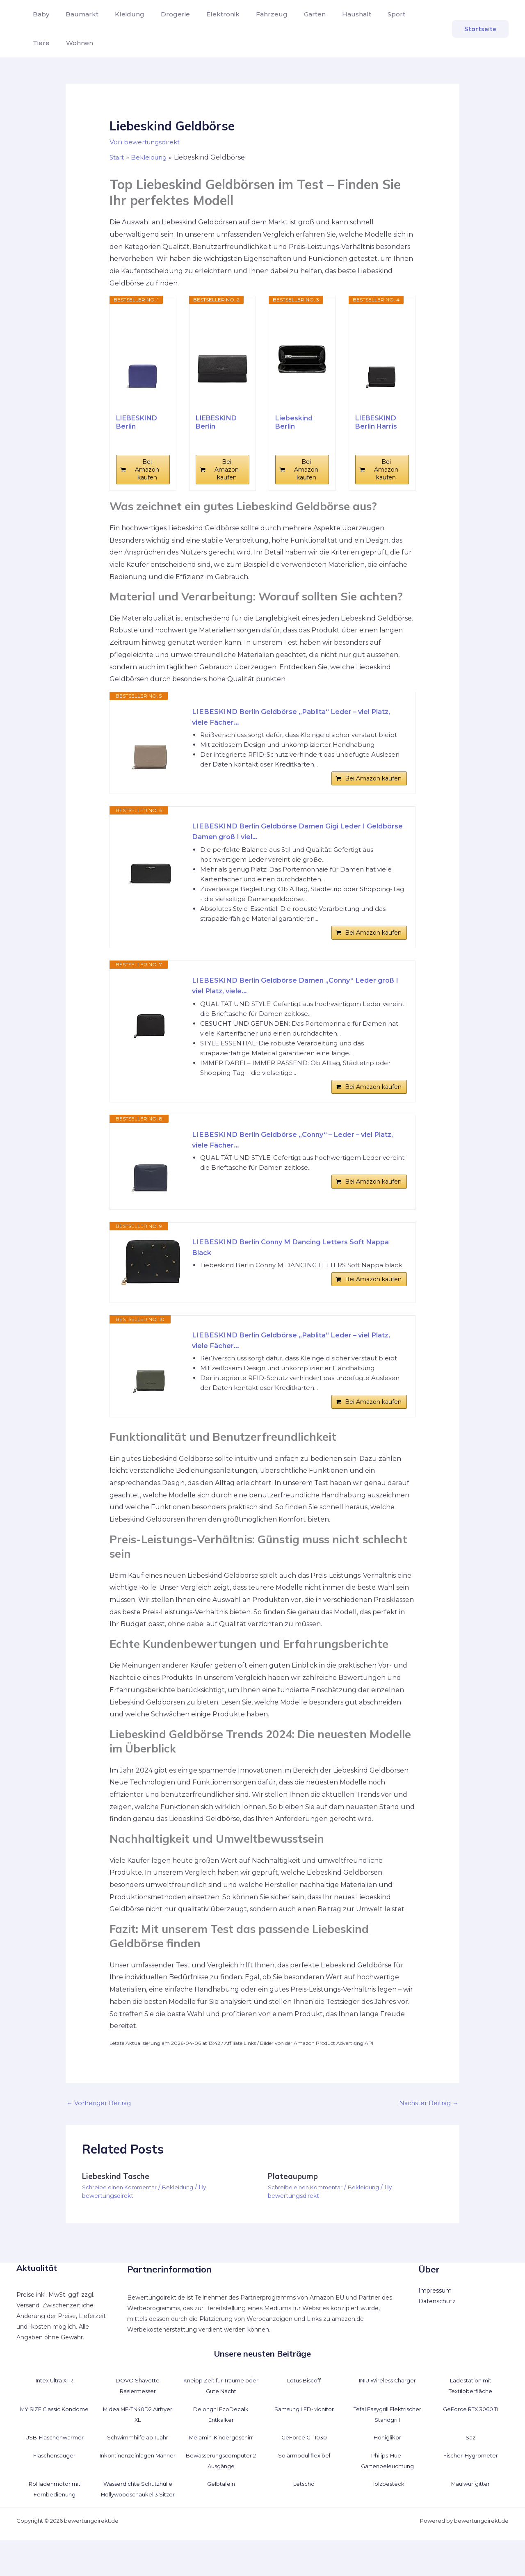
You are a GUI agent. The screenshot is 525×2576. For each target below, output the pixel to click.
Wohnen (44, 43)
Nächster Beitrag (427, 2128)
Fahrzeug (253, 14)
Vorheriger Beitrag (100, 2128)
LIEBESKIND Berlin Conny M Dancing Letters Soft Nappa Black (287, 1267)
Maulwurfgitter (470, 2509)
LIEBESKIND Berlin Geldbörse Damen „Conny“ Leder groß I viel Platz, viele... (293, 999)
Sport (368, 14)
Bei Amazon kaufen (147, 469)
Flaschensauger (54, 2480)
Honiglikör (387, 2462)
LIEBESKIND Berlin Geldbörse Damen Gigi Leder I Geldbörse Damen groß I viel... (287, 838)
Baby (39, 14)
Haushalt (332, 14)
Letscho (304, 2509)
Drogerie (163, 14)
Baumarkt (77, 14)
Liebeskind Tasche (117, 2202)
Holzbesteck (387, 2509)
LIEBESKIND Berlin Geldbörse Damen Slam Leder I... (217, 422)
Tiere (398, 14)
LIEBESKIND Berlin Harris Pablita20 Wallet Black (376, 422)
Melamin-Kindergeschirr (221, 2462)
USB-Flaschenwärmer (54, 2462)
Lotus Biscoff (304, 2405)
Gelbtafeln (221, 2509)
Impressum (435, 2316)
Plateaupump (294, 2202)
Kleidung (121, 14)
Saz (471, 2462)
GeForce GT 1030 (304, 2462)
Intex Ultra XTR (54, 2405)
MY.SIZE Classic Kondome (54, 2434)
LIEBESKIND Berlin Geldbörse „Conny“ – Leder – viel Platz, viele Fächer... (291, 1159)
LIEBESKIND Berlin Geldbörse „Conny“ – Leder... (136, 422)
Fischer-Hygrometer (470, 2480)
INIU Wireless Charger (387, 2405)
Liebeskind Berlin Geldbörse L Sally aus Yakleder (296, 422)
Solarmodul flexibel (304, 2480)
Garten (293, 14)
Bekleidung (183, 2213)
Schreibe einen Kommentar (122, 2213)
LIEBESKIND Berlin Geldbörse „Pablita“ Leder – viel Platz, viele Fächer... (289, 718)
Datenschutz (437, 2326)
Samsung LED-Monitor (304, 2434)
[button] (480, 29)
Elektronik (208, 14)
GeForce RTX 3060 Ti (471, 2434)
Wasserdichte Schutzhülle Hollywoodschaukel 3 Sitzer (137, 2519)
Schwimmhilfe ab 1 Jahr (137, 2462)
